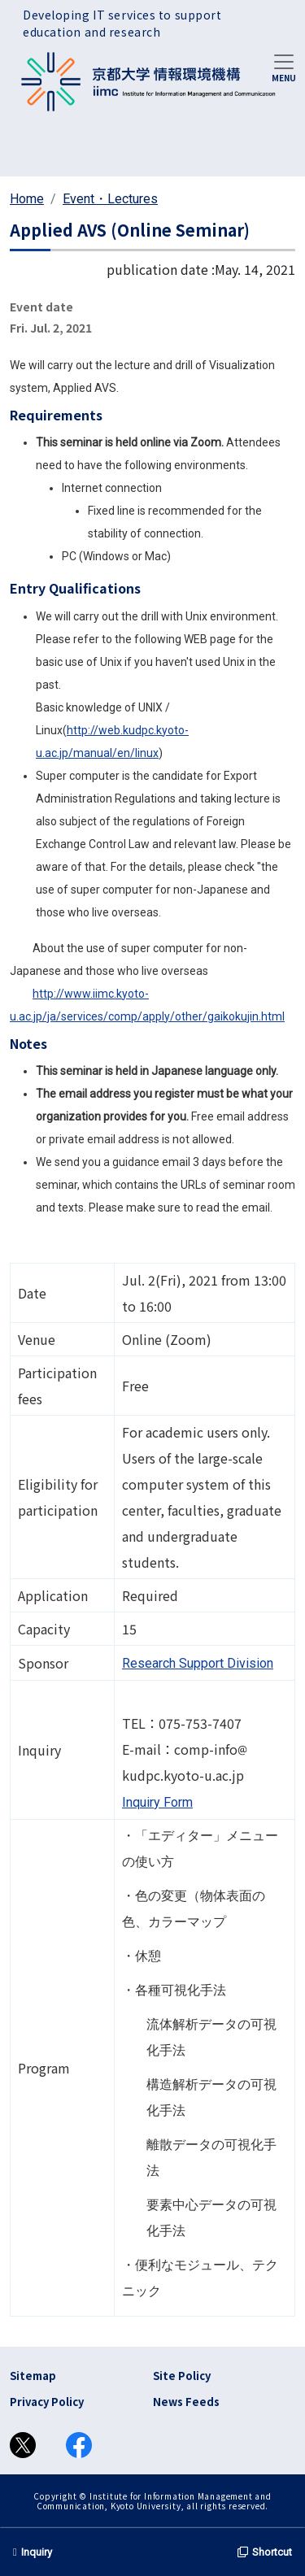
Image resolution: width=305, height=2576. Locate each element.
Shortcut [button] (264, 2552)
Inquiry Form (157, 1802)
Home (27, 199)
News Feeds (186, 2401)
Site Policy (182, 2375)
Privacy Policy (47, 2401)
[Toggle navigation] (284, 67)
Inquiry (32, 2552)
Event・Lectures (110, 199)
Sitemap (33, 2375)
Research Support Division (197, 1663)
